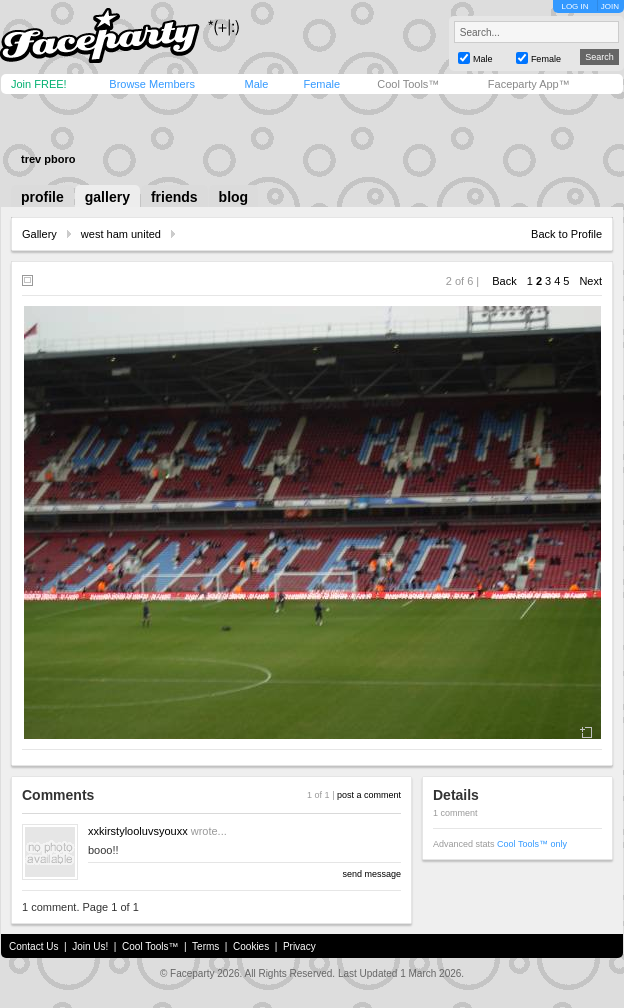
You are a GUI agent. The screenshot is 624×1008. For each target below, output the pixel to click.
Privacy (299, 946)
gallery (107, 197)
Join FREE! (39, 84)
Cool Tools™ (408, 84)
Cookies (251, 946)
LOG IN (574, 6)
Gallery (39, 234)
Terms (205, 946)
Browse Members (152, 84)
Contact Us (33, 946)
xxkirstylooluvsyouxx (138, 831)
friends (174, 197)
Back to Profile (566, 234)
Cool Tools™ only (532, 844)
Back (504, 281)
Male (256, 84)
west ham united (121, 234)
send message (371, 874)
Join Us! (90, 946)
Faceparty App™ (529, 84)
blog (234, 197)
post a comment (369, 795)
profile (42, 197)
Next (590, 281)
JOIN (610, 6)
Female (321, 84)
